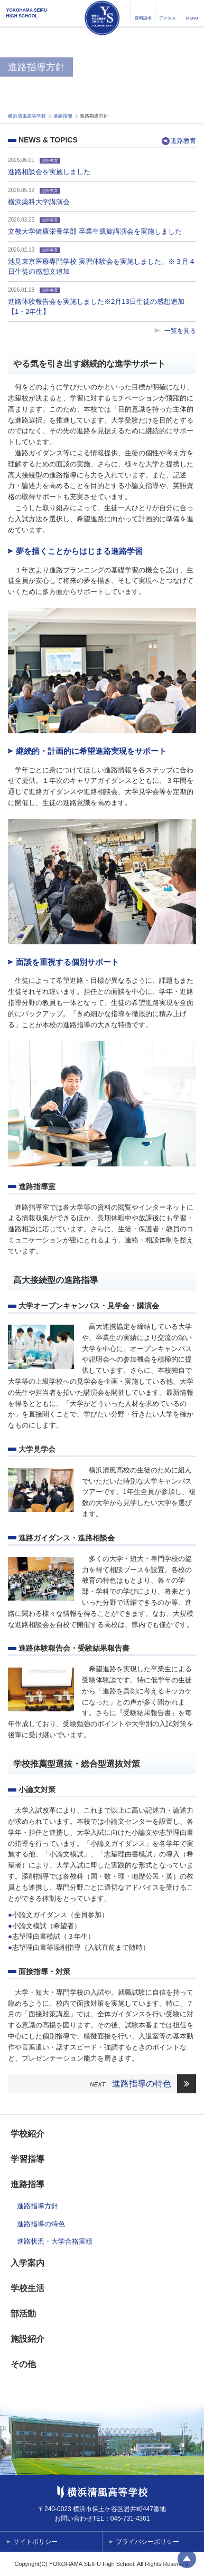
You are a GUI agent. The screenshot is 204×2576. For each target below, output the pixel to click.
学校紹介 (27, 2133)
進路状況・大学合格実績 (54, 2241)
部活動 (23, 2313)
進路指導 (62, 116)
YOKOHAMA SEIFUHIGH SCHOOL (26, 12)
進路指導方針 (37, 2206)
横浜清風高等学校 (102, 18)
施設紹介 (27, 2338)
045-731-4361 (130, 2518)
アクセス (167, 18)
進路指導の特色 (141, 2083)
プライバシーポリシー (147, 2541)
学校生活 (27, 2288)
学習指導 (27, 2158)
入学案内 (27, 2262)
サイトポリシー (35, 2541)
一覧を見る (180, 330)
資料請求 (143, 18)
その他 (23, 2364)
